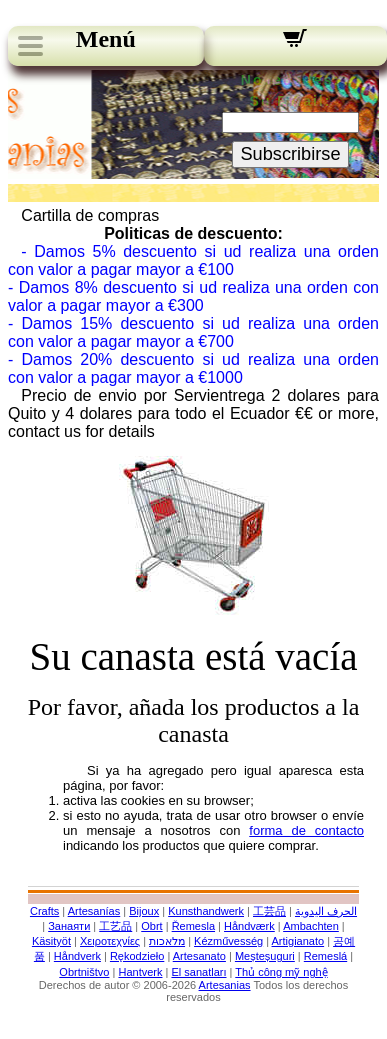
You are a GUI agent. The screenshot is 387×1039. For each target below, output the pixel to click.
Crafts (44, 911)
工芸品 (269, 911)
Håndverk (77, 956)
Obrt (151, 926)
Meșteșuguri (265, 956)
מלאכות (167, 941)
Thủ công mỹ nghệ (281, 972)
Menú (106, 39)
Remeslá (325, 956)
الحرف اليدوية (326, 911)
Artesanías (94, 911)
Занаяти (69, 926)
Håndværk (249, 926)
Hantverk (140, 972)
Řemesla (193, 926)
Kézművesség (228, 941)
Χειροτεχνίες (110, 941)
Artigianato (298, 941)
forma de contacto (306, 830)
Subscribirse (290, 154)
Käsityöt (51, 941)
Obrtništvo (84, 972)
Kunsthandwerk (206, 911)
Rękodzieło (137, 956)
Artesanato (199, 956)
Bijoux (144, 911)
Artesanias (225, 985)
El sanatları (198, 972)
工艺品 (115, 926)
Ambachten (311, 926)
